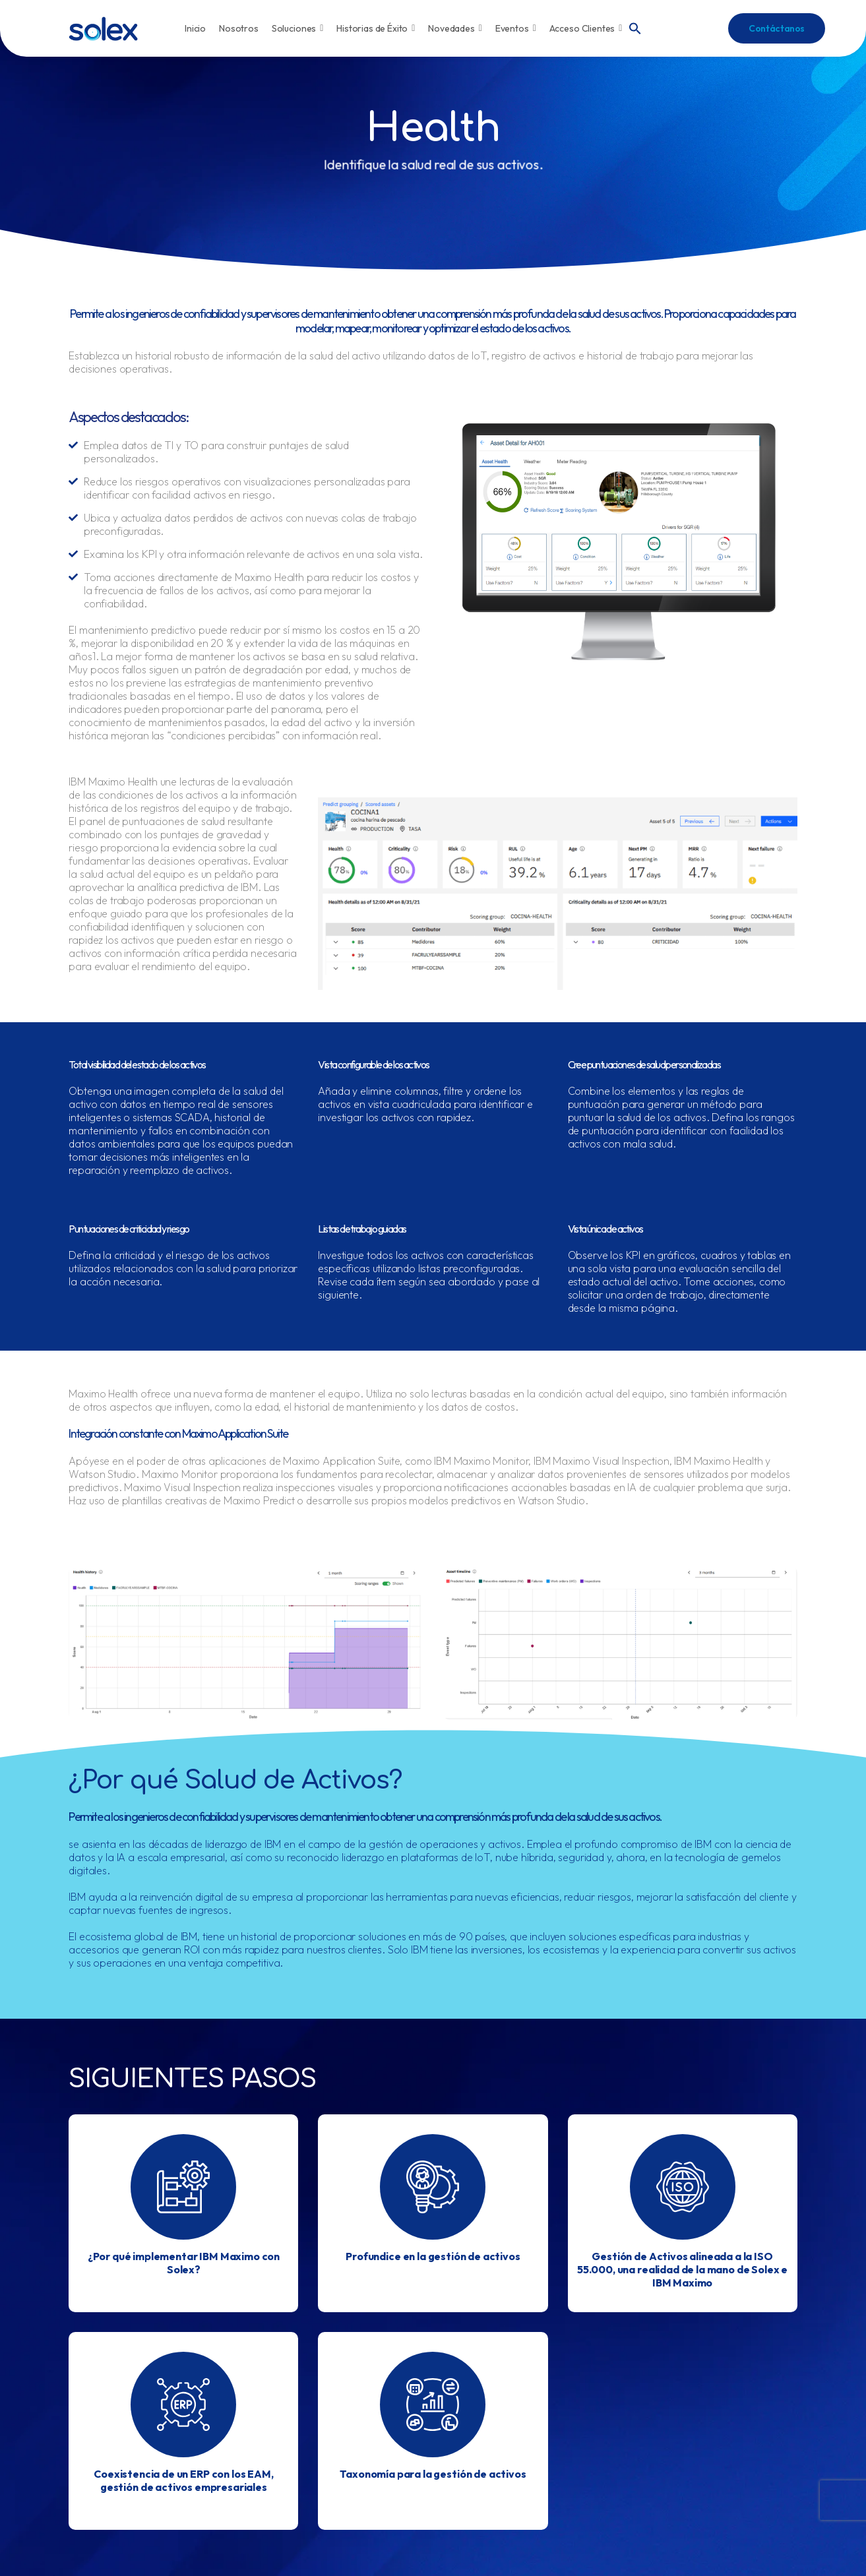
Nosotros (239, 28)
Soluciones (297, 28)
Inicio (195, 28)
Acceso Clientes (586, 28)
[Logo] (103, 28)
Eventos (515, 28)
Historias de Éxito (375, 28)
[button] (635, 27)
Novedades (455, 28)
